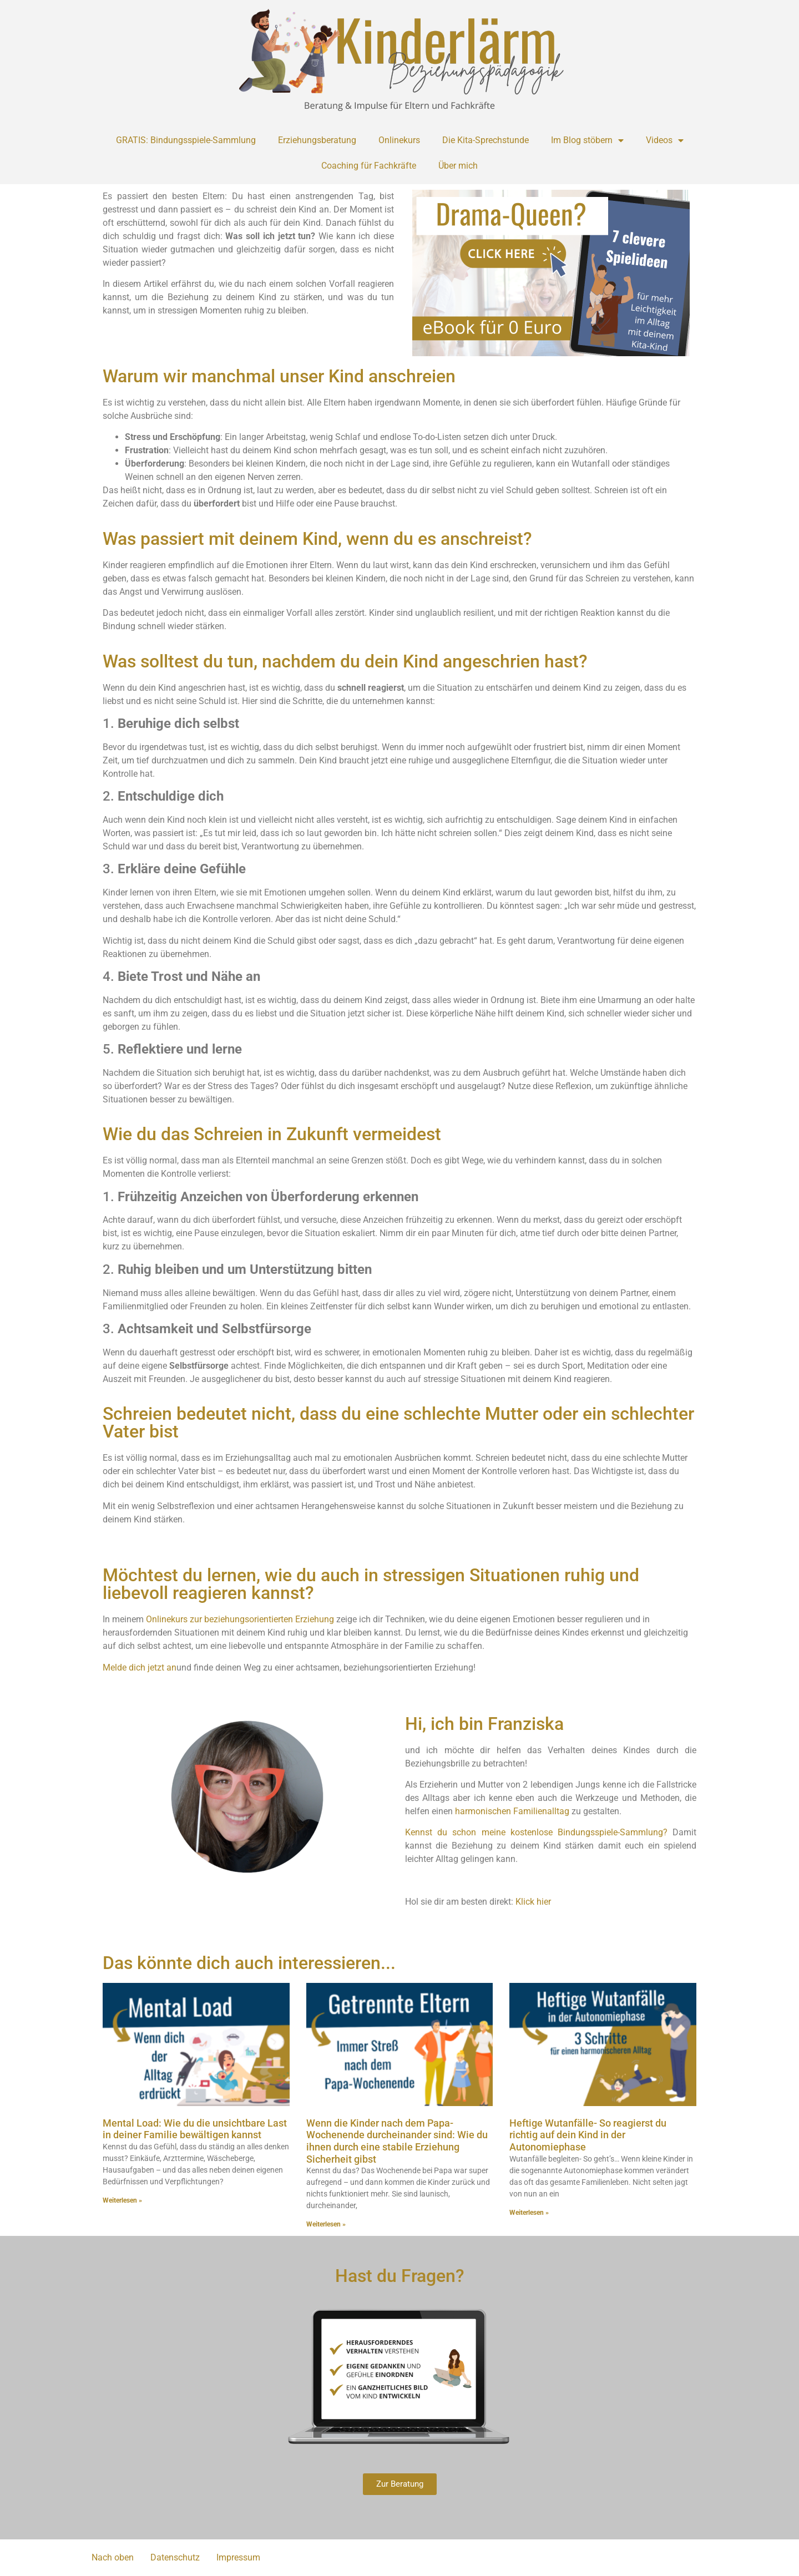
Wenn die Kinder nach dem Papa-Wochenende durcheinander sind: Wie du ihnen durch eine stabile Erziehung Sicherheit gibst (397, 2141)
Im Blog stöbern (587, 140)
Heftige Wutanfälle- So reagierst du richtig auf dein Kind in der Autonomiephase (587, 2135)
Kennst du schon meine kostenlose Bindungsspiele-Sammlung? (536, 1832)
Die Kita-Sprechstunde (485, 140)
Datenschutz (175, 2557)
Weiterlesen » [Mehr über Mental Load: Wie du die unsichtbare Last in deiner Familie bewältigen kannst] (122, 2200)
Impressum (238, 2557)
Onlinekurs (399, 140)
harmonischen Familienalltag (512, 1811)
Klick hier (533, 1901)
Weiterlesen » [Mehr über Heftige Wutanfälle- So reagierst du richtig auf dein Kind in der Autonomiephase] (529, 2212)
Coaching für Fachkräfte (368, 165)
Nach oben (113, 2557)
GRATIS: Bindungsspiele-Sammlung (186, 140)
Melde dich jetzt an (139, 1667)
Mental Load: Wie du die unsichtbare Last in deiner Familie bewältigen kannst (195, 2129)
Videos (665, 140)
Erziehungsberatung (317, 140)
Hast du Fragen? (399, 2275)
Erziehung (314, 1619)
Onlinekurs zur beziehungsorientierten (219, 1619)
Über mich (458, 165)
